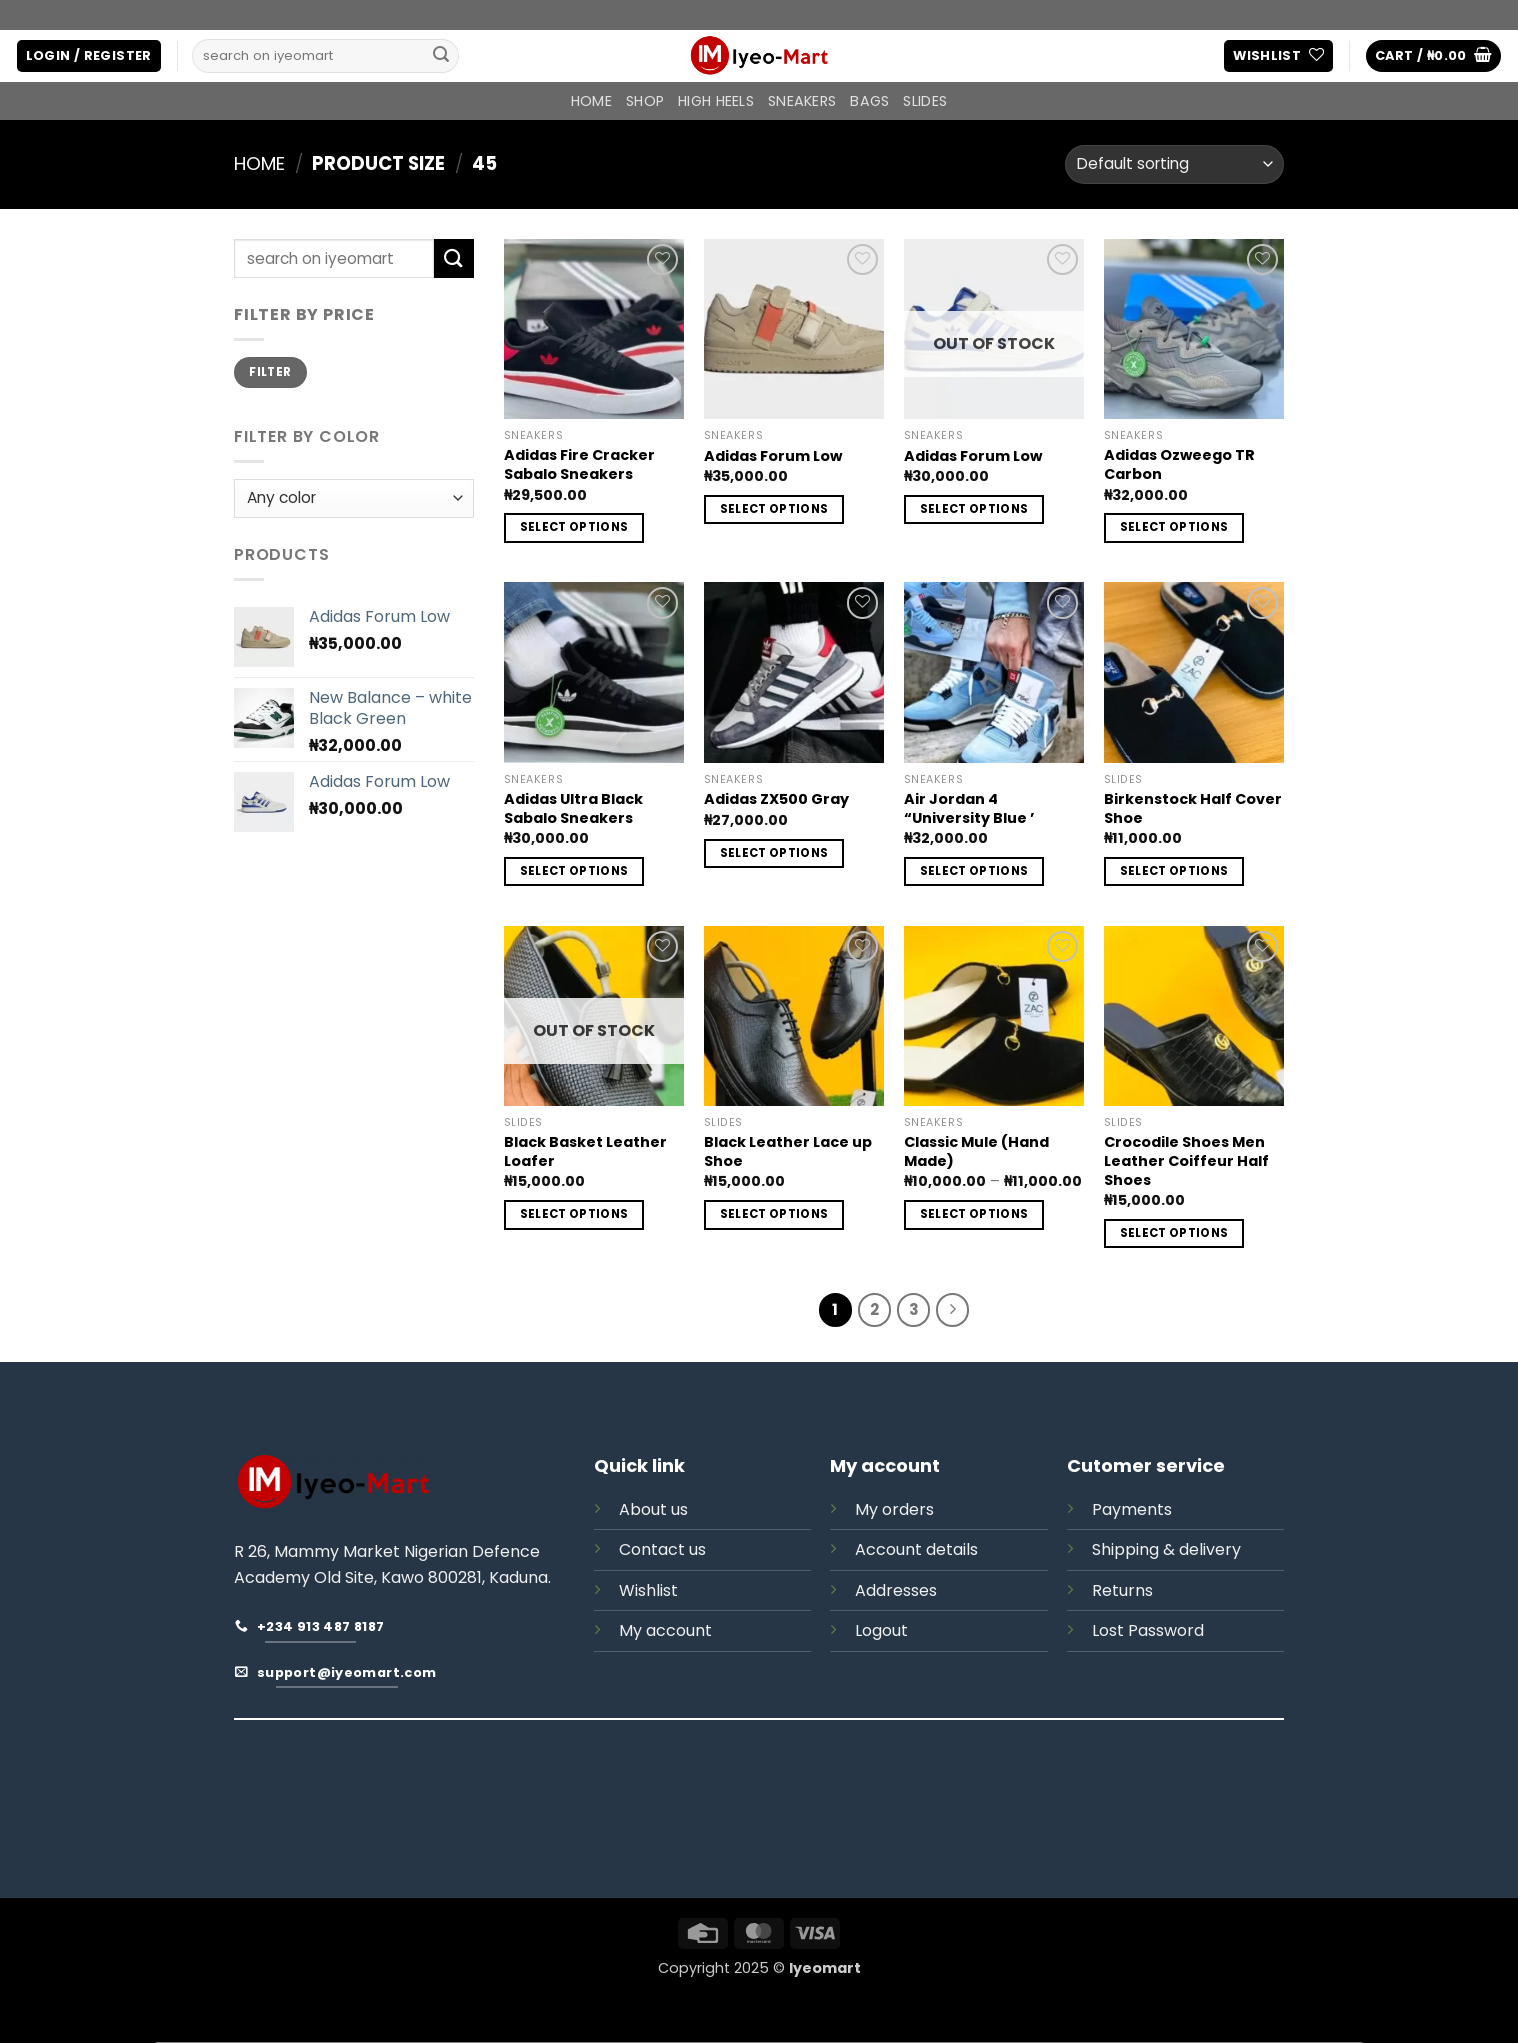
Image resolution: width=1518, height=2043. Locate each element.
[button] (89, 56)
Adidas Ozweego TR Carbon (1179, 464)
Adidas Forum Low (773, 456)
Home (591, 101)
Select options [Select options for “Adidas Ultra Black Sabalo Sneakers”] (574, 871)
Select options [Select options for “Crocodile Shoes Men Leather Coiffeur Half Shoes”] (1174, 1233)
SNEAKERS (802, 101)
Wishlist (648, 1590)
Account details (916, 1549)
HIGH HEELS (716, 101)
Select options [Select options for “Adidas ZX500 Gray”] (774, 853)
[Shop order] (1174, 164)
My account (665, 1630)
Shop (645, 101)
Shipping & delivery (1166, 1549)
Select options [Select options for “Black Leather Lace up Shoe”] (774, 1214)
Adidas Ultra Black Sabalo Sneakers (573, 808)
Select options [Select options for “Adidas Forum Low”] (774, 509)
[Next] (953, 1310)
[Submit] (441, 56)
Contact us (662, 1549)
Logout (881, 1630)
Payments (1132, 1509)
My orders (894, 1509)
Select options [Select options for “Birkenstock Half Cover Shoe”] (1174, 871)
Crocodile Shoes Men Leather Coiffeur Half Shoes (1186, 1161)
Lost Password (1148, 1630)
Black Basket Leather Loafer (585, 1151)
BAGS (869, 101)
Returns (1122, 1590)
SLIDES (925, 101)
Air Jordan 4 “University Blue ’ (969, 808)
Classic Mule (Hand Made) (976, 1151)
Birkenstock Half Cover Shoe (1193, 808)
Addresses (896, 1590)
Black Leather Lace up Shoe (788, 1151)
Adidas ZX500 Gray (776, 799)
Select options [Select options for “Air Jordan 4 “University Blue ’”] (974, 871)
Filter (270, 372)
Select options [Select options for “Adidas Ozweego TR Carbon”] (1174, 527)
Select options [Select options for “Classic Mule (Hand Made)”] (974, 1214)
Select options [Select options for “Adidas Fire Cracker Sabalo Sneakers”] (574, 527)
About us (653, 1509)
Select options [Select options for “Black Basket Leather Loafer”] (574, 1214)
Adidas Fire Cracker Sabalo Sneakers (579, 464)
